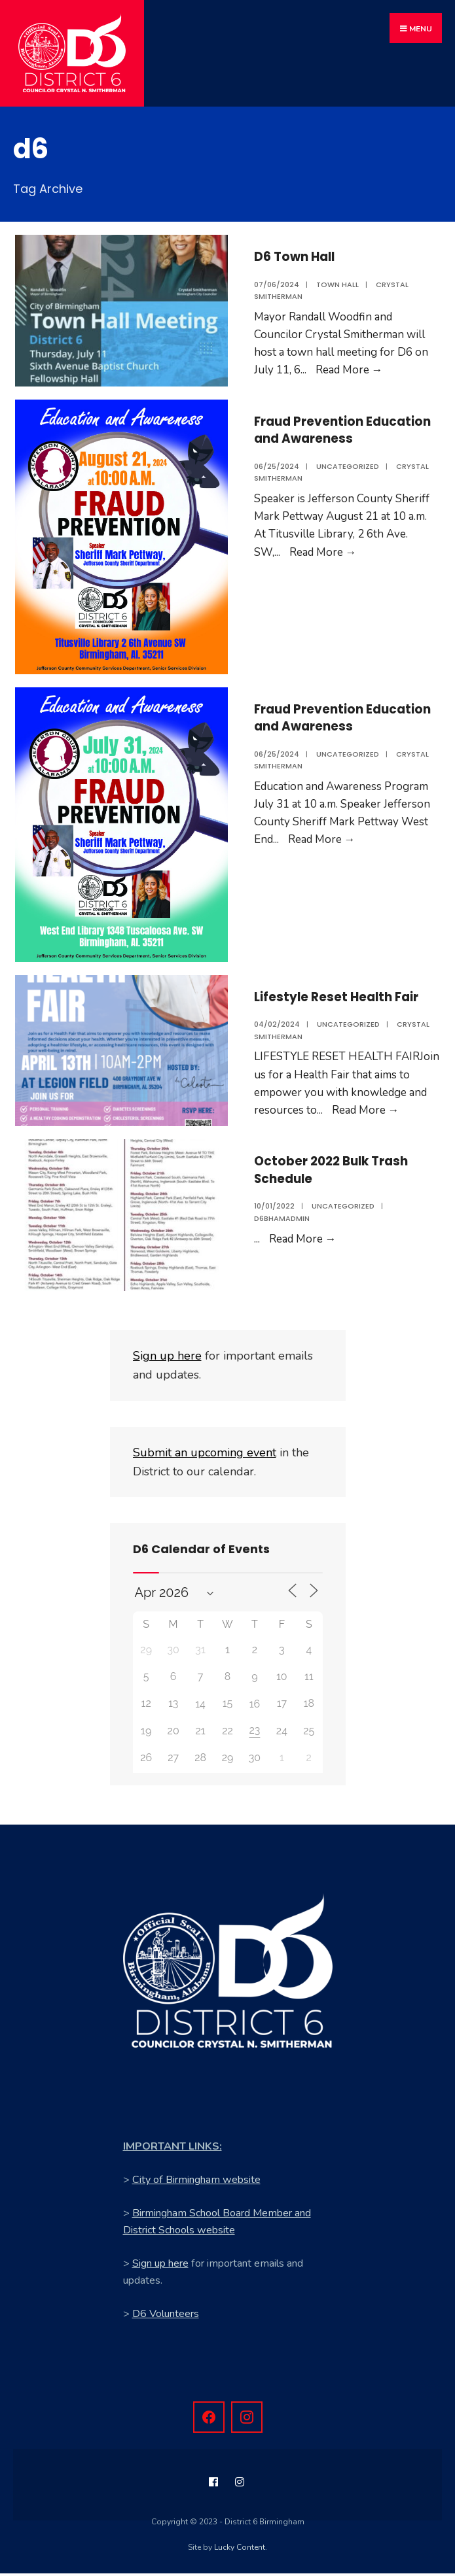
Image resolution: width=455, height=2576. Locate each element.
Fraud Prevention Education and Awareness (316, 432)
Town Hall (337, 277)
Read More (349, 363)
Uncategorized (347, 478)
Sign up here (160, 2266)
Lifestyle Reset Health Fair (347, 996)
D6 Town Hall (301, 249)
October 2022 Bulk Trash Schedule (343, 1171)
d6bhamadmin (282, 1219)
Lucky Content (239, 2550)
